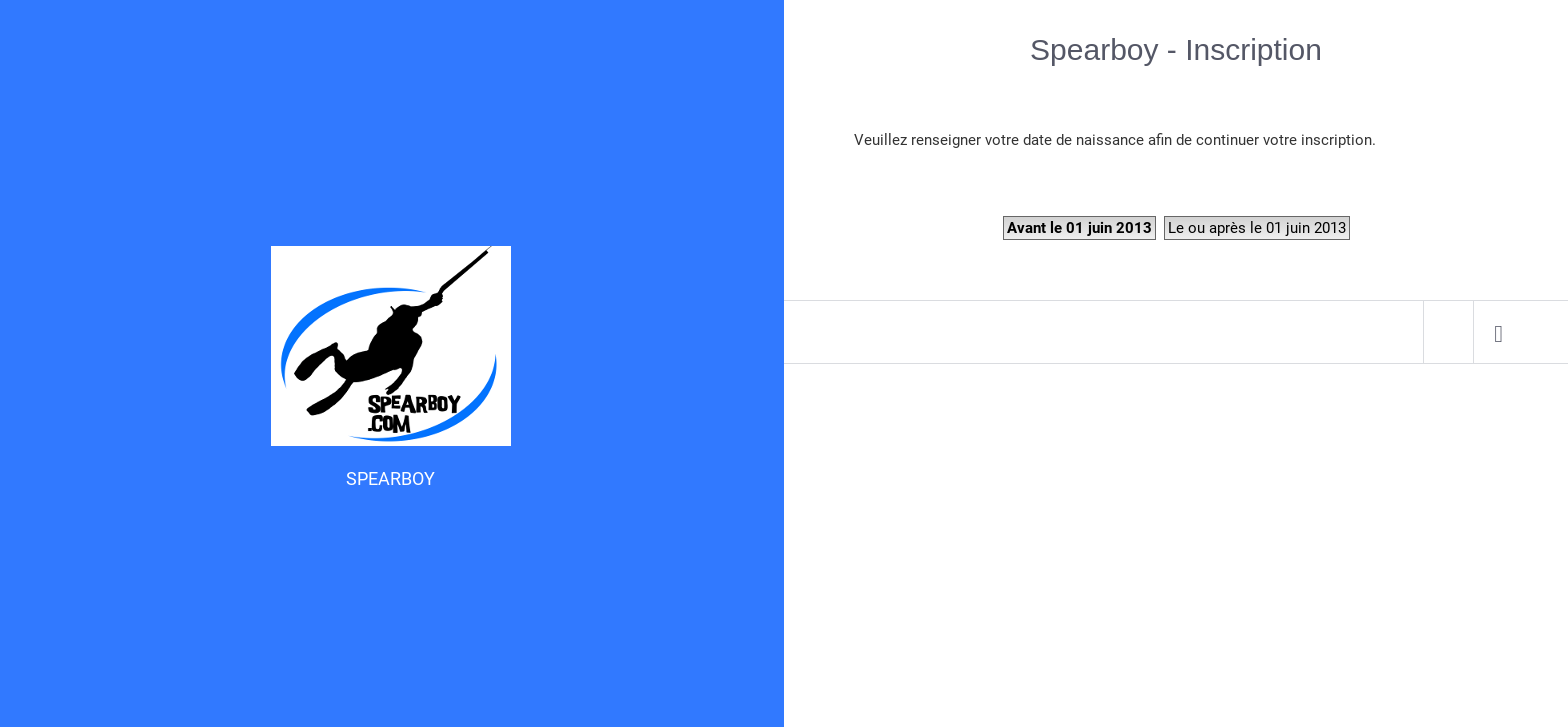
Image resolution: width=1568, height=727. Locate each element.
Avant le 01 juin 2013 (1079, 228)
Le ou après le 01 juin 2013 (1257, 228)
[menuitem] (1498, 332)
